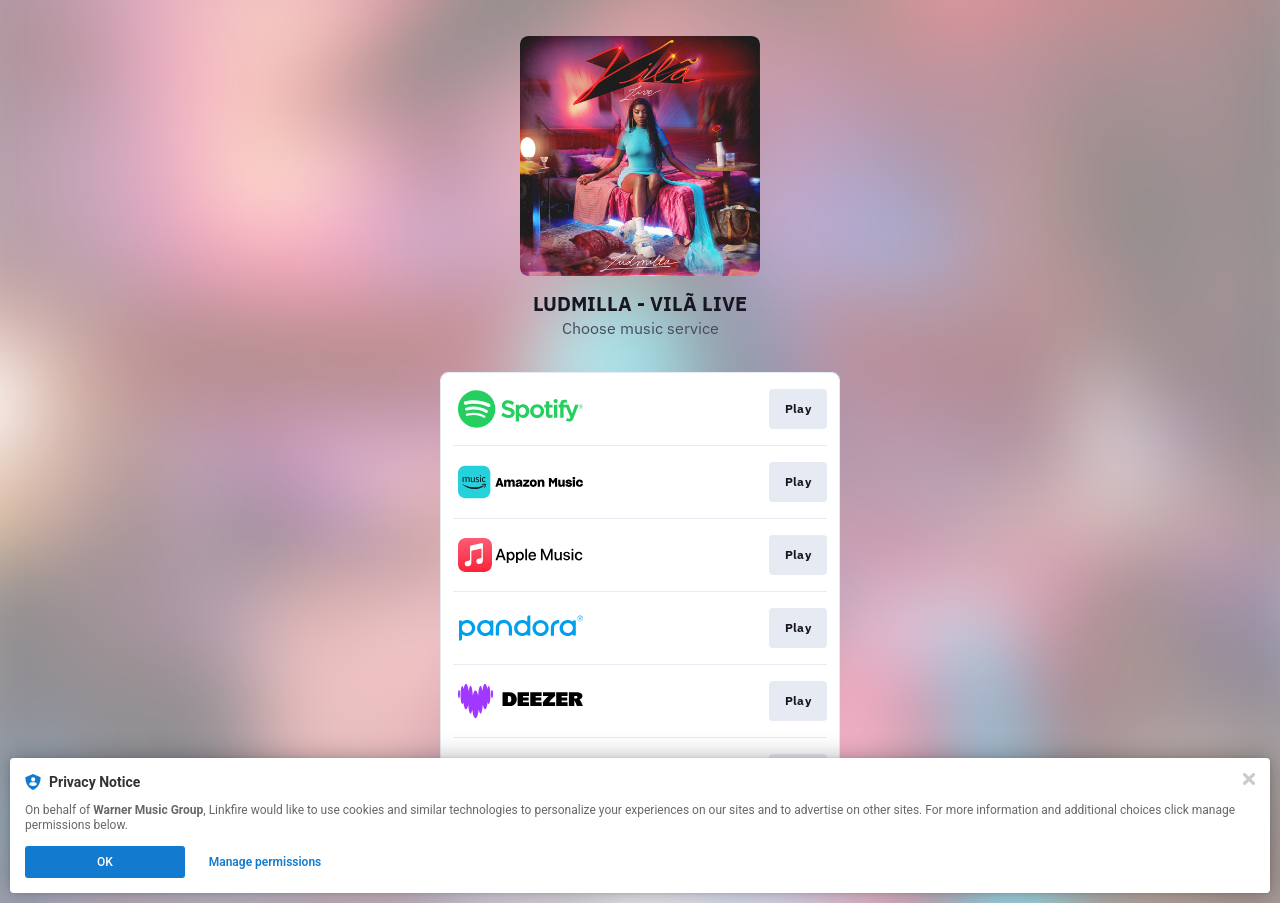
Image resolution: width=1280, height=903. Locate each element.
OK (105, 862)
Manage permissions (265, 862)
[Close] (1249, 779)
